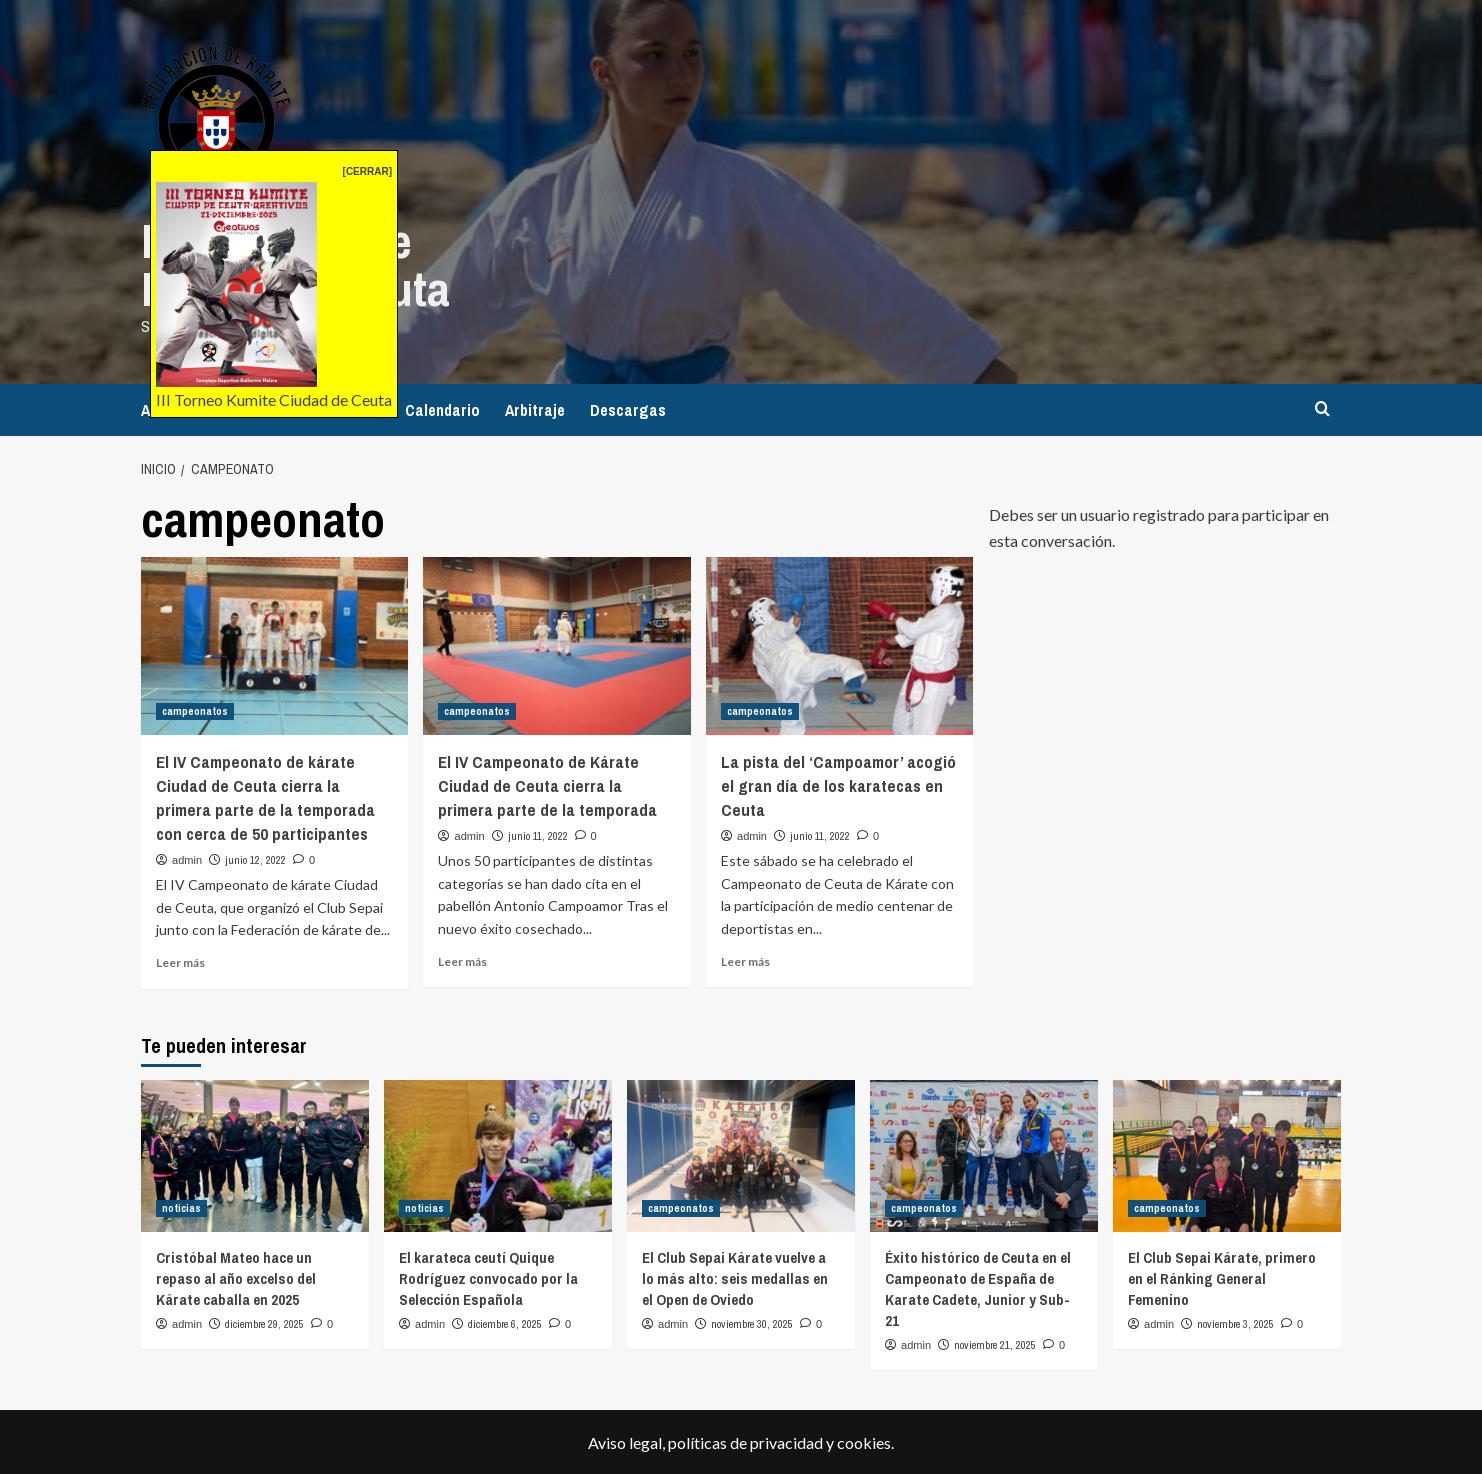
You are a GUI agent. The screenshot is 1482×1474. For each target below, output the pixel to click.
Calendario (442, 410)
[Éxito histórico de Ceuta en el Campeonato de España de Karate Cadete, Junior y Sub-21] (984, 1155)
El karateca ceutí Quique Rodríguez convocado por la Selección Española (488, 1277)
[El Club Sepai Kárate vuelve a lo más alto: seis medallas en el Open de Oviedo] (741, 1155)
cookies (864, 1441)
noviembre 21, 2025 (995, 1344)
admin (187, 859)
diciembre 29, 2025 (264, 1323)
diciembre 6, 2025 (505, 1323)
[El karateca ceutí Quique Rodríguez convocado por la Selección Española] (498, 1155)
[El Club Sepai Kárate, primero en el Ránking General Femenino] (1227, 1155)
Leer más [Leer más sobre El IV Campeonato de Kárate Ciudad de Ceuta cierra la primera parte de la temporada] (462, 960)
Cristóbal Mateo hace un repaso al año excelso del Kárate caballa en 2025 (236, 1277)
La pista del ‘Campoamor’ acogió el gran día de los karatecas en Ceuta (838, 785)
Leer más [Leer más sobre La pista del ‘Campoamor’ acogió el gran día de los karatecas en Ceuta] (745, 960)
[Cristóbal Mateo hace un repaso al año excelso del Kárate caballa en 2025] (255, 1155)
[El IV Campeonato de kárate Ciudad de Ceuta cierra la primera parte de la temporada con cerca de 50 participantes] (274, 645)
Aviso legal (625, 1441)
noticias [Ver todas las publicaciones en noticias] (181, 1207)
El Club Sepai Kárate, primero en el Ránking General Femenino (1222, 1277)
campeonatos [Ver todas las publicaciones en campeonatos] (195, 711)
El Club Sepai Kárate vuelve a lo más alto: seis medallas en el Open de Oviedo (735, 1277)
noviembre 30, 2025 (752, 1323)
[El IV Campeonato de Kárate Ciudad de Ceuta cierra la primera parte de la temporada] (556, 645)
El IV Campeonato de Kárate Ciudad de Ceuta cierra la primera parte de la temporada (547, 785)
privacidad (786, 1441)
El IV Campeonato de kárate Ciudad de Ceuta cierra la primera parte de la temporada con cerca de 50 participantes (265, 797)
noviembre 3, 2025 (1235, 1323)
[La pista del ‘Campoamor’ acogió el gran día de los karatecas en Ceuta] (839, 645)
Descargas (628, 410)
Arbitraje (535, 410)
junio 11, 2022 (538, 835)
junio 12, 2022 (255, 859)
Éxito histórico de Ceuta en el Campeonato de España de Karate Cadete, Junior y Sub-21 (978, 1288)
